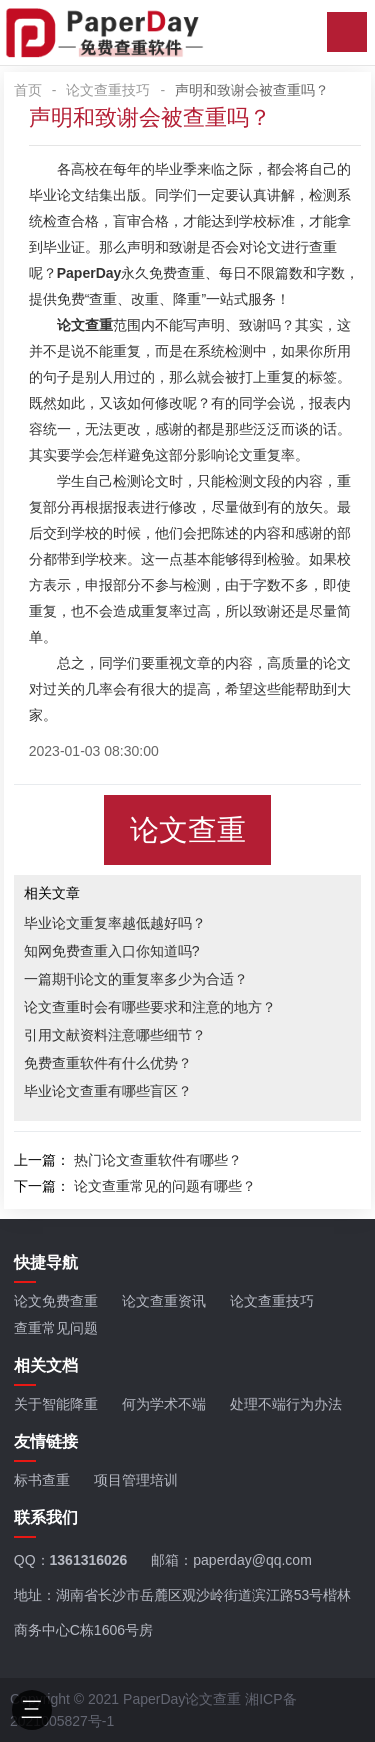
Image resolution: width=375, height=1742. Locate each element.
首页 (28, 90)
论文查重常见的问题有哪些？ (165, 1186)
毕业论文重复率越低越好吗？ (115, 923)
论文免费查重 (56, 1301)
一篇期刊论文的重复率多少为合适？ (136, 979)
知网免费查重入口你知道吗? (112, 951)
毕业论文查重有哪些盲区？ (108, 1091)
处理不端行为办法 (286, 1404)
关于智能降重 (56, 1404)
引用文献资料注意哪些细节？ (115, 1035)
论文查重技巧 (108, 90)
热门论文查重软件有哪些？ (158, 1160)
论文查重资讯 (164, 1301)
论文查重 (188, 830)
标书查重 (42, 1480)
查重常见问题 (56, 1328)
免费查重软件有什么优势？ (108, 1063)
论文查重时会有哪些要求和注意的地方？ (150, 1007)
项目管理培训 (136, 1480)
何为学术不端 (164, 1404)
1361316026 (89, 1560)
